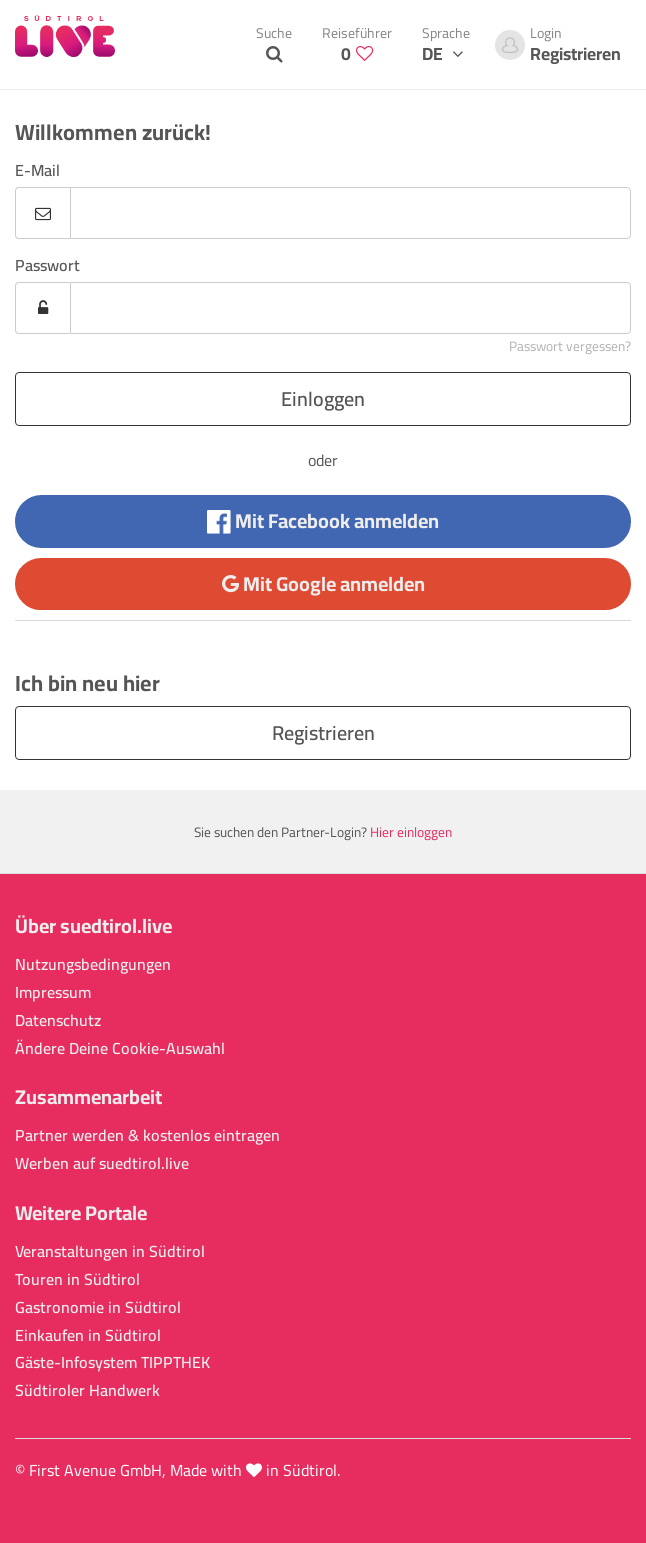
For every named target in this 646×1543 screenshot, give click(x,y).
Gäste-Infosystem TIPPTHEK (112, 1362)
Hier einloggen (411, 832)
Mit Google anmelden (323, 583)
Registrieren (323, 732)
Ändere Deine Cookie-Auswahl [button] (120, 1048)
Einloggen (323, 398)
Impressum (53, 992)
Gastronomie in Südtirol (98, 1307)
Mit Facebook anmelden (323, 520)
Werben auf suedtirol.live (102, 1163)
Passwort (47, 265)
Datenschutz (58, 1020)
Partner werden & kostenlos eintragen (147, 1135)
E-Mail (37, 170)
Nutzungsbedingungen (93, 964)
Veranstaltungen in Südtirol (110, 1251)
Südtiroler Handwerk (87, 1390)
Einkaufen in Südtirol (88, 1335)
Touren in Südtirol (77, 1279)
